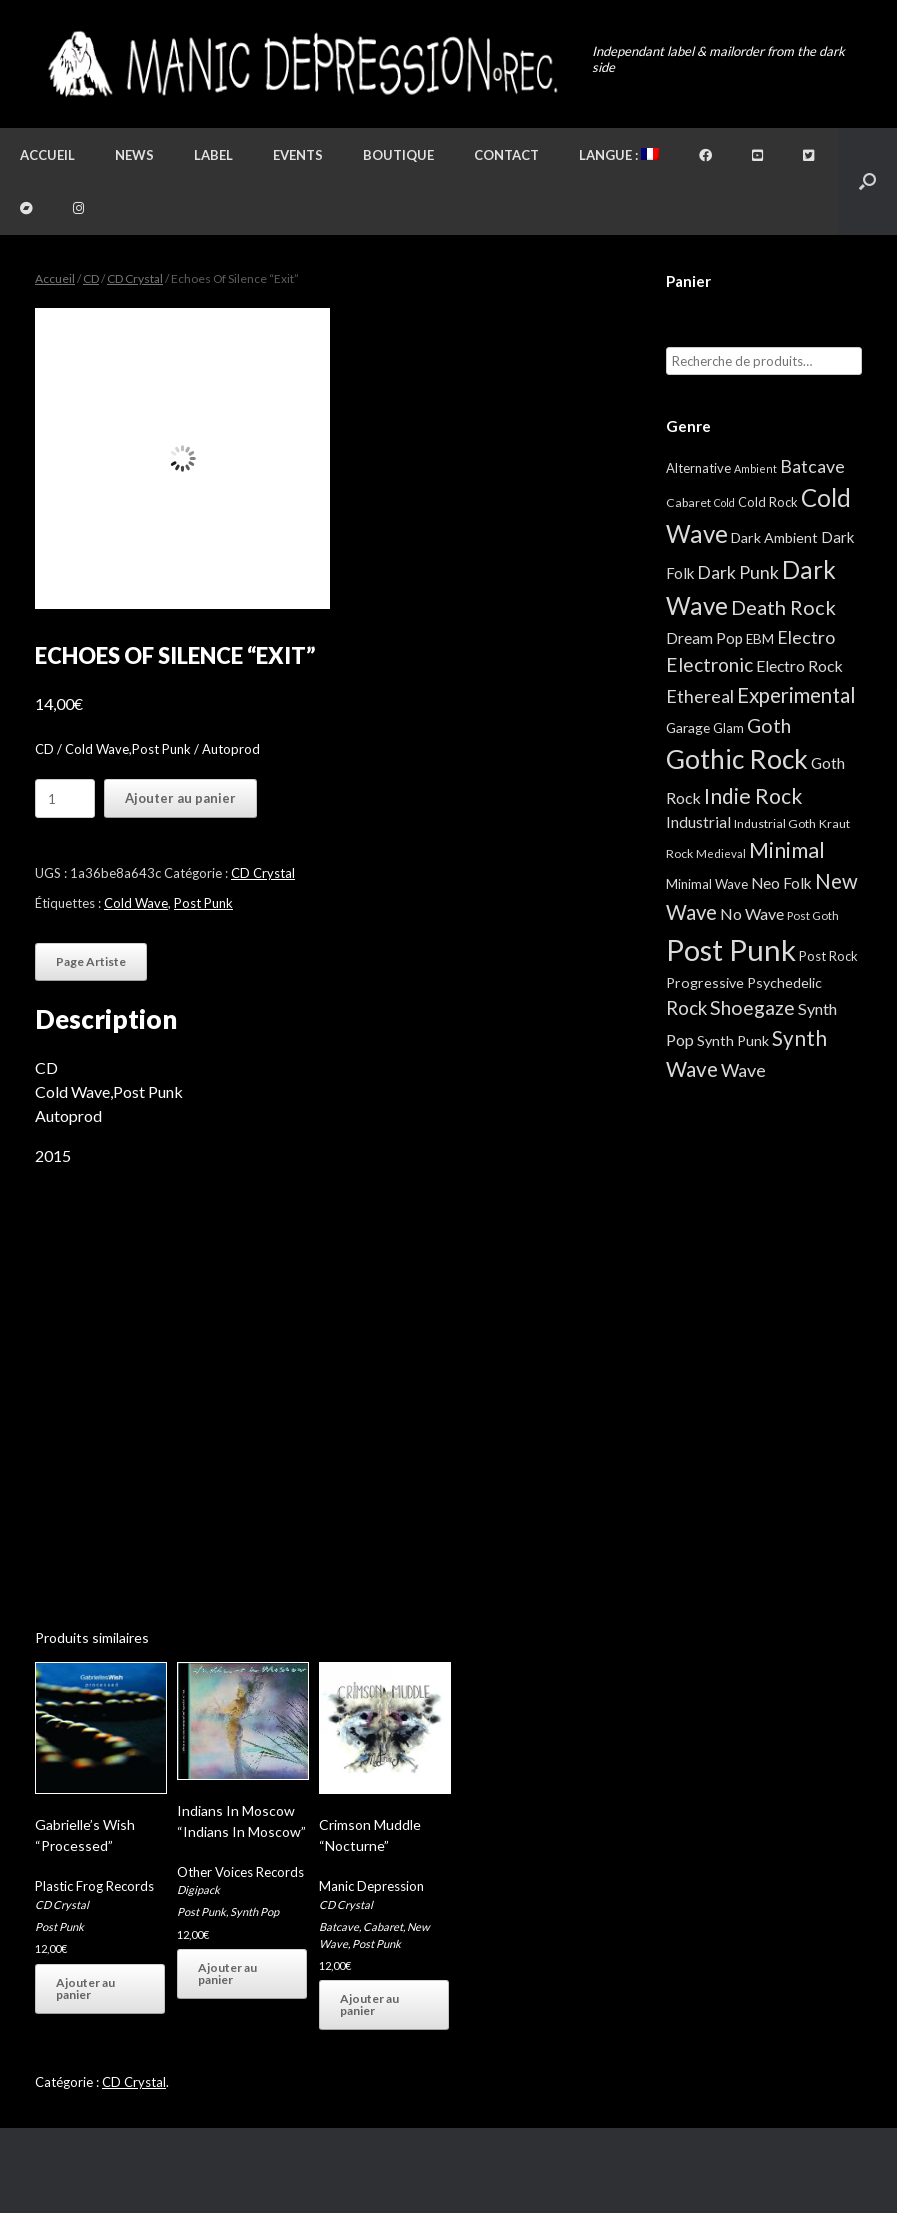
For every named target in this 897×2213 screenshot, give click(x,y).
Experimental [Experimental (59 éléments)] (796, 695)
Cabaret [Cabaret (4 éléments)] (688, 502)
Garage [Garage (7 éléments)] (688, 727)
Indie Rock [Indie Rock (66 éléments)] (753, 795)
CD (91, 278)
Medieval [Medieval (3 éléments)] (721, 853)
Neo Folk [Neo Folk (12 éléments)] (781, 883)
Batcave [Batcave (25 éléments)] (812, 466)
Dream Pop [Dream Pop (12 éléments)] (704, 638)
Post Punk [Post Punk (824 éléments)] (731, 949)
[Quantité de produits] (65, 798)
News (134, 155)
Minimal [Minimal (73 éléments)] (787, 850)
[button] (867, 181)
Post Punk (203, 903)
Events (298, 155)
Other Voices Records (240, 1872)
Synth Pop (254, 1911)
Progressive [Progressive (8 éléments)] (705, 982)
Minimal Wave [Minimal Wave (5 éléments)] (707, 884)
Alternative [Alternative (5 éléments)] (698, 468)
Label (213, 155)
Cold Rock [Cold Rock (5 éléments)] (768, 502)
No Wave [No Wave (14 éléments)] (752, 913)
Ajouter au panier (180, 798)
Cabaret (383, 1926)
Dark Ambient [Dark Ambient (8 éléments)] (774, 537)
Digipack (198, 1889)
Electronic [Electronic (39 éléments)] (709, 664)
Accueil (47, 155)
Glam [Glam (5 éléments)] (728, 728)
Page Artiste (91, 961)
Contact (506, 155)
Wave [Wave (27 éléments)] (743, 1070)
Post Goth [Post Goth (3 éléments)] (813, 915)
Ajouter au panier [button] (85, 1988)
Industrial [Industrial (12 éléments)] (698, 822)
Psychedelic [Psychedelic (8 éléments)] (784, 982)
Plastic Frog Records (94, 1886)
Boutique (398, 155)
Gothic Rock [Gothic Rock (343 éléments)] (737, 759)
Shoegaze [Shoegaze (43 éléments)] (752, 1007)
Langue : (619, 155)
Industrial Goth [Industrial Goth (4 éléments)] (775, 823)
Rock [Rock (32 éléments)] (686, 1008)
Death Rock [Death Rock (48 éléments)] (783, 607)
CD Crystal (135, 278)
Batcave (339, 1926)
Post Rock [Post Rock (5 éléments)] (828, 956)
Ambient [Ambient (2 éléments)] (755, 468)
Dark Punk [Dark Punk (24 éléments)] (738, 572)
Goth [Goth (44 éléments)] (769, 725)
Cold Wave (136, 903)
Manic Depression (371, 1886)
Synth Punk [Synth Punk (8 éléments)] (733, 1040)
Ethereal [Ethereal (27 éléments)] (700, 696)
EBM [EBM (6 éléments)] (760, 639)
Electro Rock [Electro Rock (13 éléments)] (799, 665)
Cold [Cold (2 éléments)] (724, 502)
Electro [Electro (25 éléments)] (806, 637)
